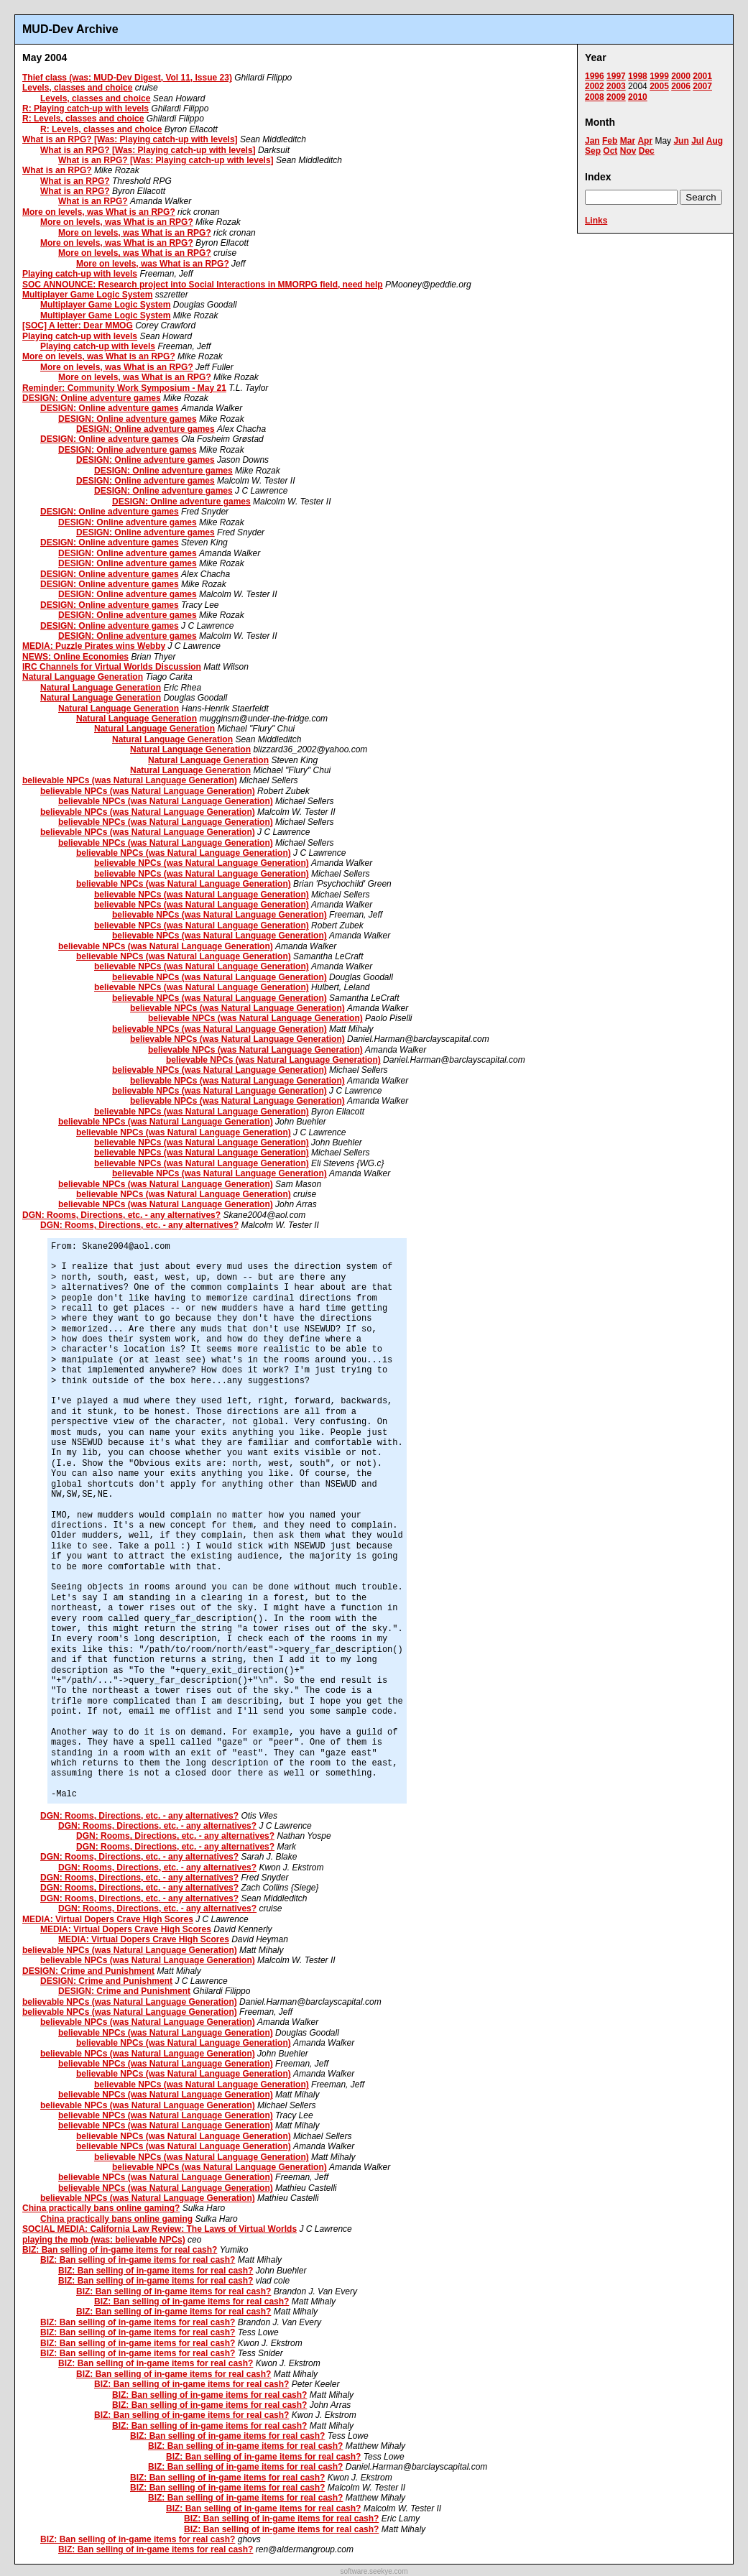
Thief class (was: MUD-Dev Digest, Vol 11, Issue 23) (127, 78)
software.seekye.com (374, 2571)
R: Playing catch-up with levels (85, 108)
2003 (616, 86)
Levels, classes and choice (77, 88)
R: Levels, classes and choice (83, 119)
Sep (593, 151)
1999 (659, 76)
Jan (592, 141)
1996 (594, 76)
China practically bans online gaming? (101, 2208)
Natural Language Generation (82, 677)
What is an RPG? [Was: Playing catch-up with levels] (130, 139)
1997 (616, 76)
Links (596, 221)
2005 (659, 86)
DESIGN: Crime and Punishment (88, 1971)
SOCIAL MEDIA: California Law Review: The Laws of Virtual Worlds (159, 2229)
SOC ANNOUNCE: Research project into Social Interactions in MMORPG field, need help (202, 285)
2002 (594, 86)
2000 (681, 76)
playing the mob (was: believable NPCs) (103, 2240)
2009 (616, 97)
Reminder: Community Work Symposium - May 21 (124, 388)
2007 (702, 86)
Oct (610, 151)
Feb (609, 141)
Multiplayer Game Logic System (87, 295)
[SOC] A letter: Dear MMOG (77, 325)
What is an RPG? (57, 170)
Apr (644, 141)
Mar (627, 141)
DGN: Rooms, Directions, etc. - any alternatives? (121, 1215)
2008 (594, 97)
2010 (637, 97)
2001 (702, 76)
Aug (714, 141)
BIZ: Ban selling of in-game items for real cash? (119, 2250)
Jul (697, 141)
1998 (637, 76)
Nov (628, 151)
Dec (647, 151)
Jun (680, 141)
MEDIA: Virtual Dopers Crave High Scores (107, 1919)
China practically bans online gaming (116, 2219)
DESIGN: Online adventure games (91, 398)
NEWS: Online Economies (75, 657)
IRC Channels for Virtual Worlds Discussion (111, 667)
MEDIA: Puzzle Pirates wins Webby (93, 646)
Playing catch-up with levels (79, 274)
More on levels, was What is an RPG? (98, 212)
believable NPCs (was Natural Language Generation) (129, 780)
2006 (681, 86)
